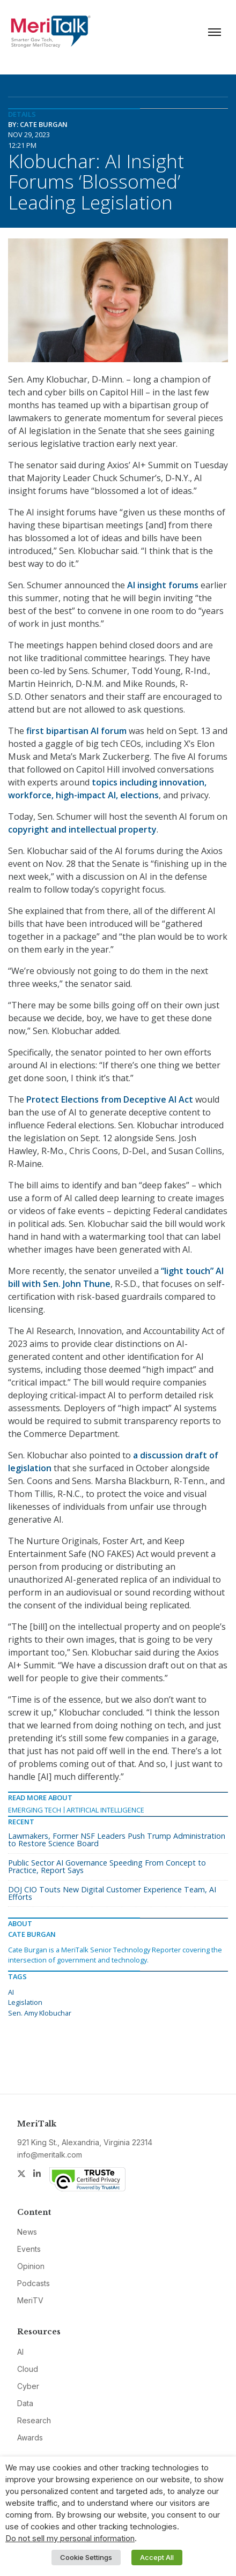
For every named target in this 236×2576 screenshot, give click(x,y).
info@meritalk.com (49, 2154)
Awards (30, 2437)
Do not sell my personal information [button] (70, 2538)
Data (25, 2403)
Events (29, 2248)
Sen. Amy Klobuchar (39, 2013)
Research (34, 2420)
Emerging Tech (34, 1810)
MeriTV (30, 2300)
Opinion (31, 2266)
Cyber (28, 2386)
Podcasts (33, 2283)
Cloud (27, 2368)
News (27, 2231)
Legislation (25, 2002)
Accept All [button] (157, 2557)
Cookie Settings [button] (86, 2557)
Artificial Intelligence (105, 1810)
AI (11, 1992)
